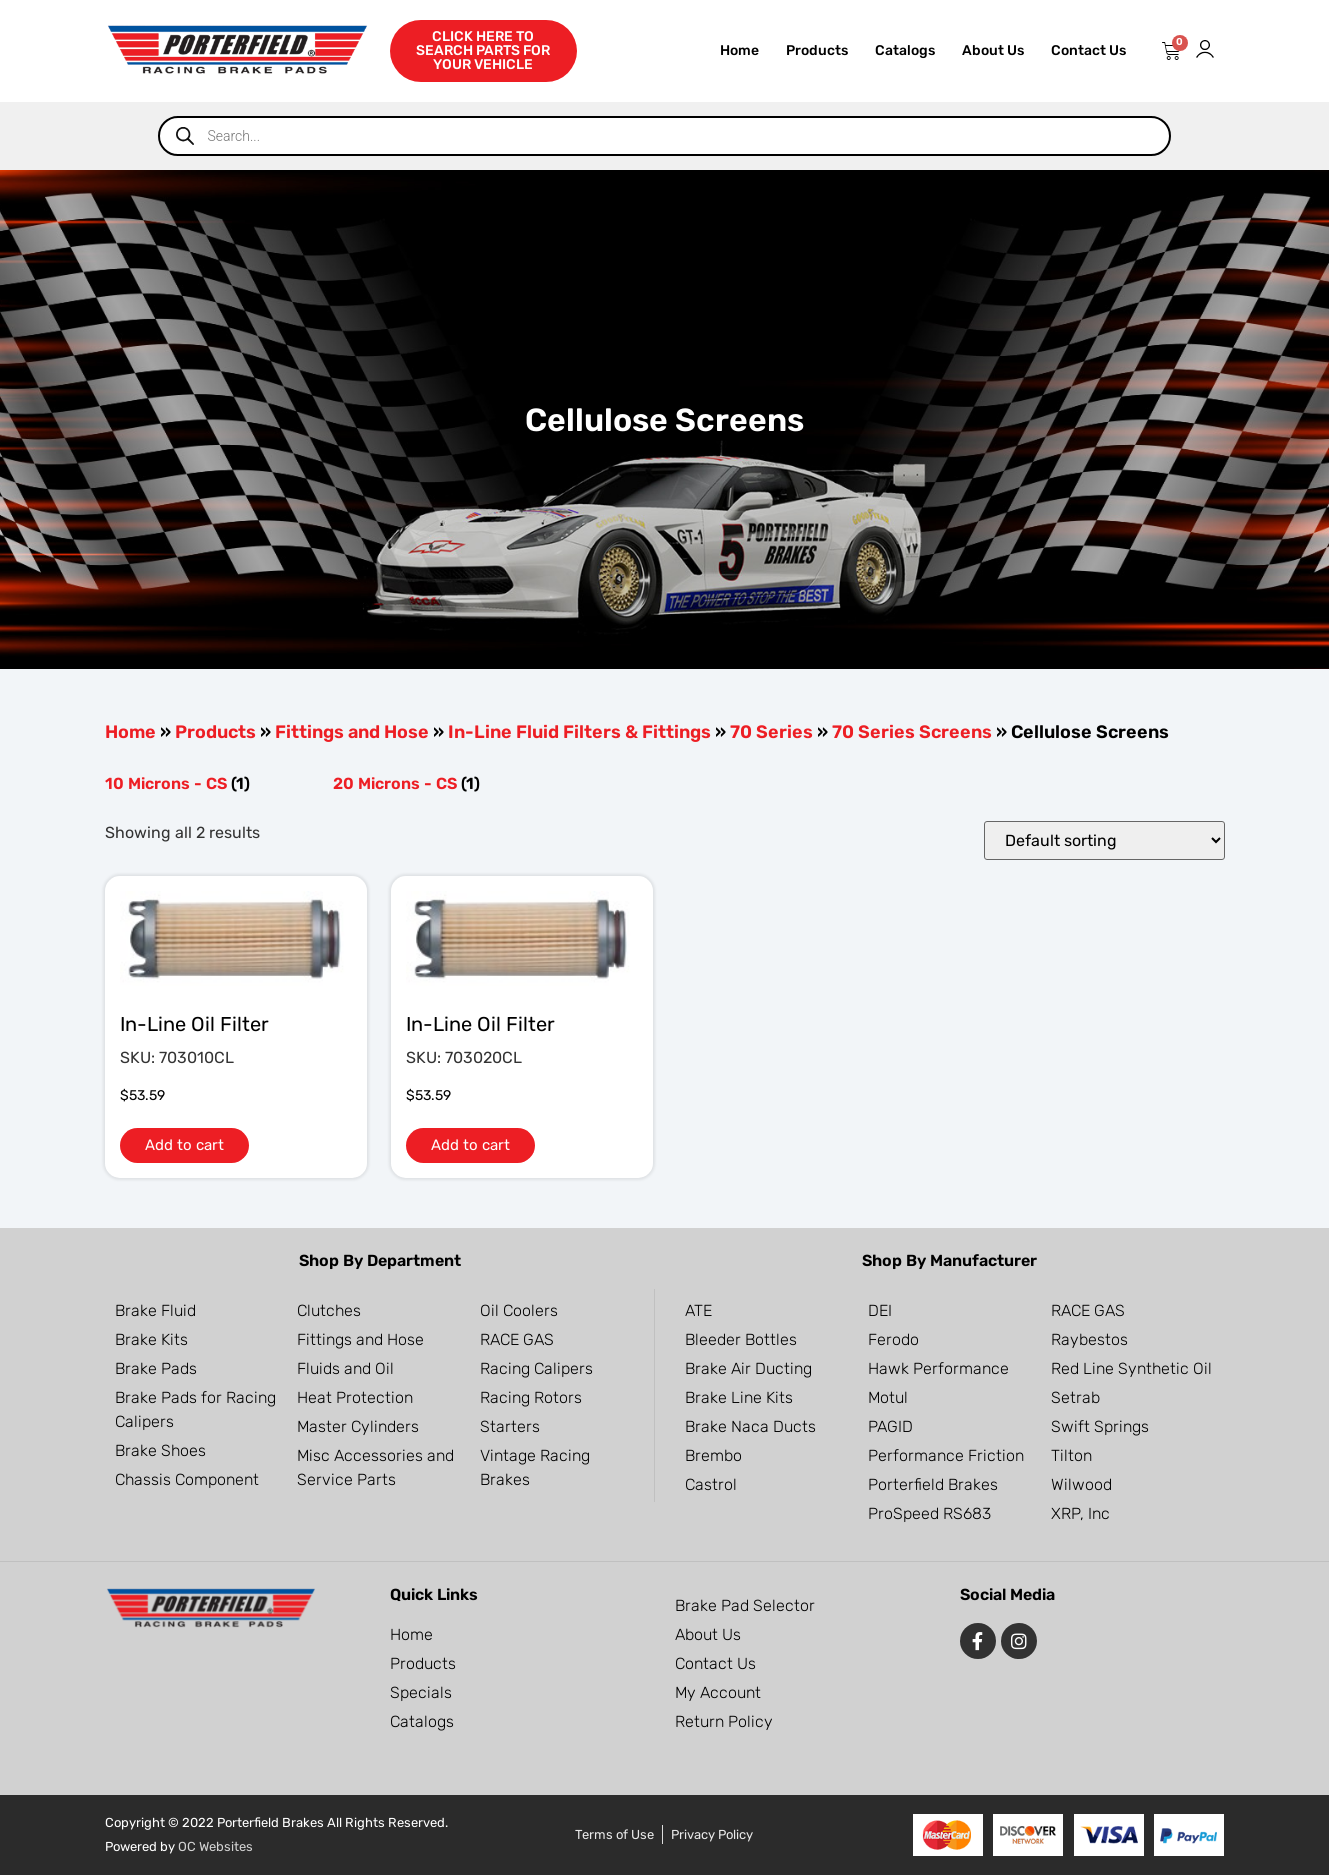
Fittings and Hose (352, 732)
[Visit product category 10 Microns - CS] (209, 783)
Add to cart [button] (184, 1145)
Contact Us (1088, 50)
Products (817, 50)
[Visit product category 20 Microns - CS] (437, 783)
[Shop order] (1104, 840)
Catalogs (905, 50)
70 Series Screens (912, 732)
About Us (993, 50)
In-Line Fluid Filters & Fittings (579, 732)
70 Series (771, 732)
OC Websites (215, 1846)
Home (739, 50)
